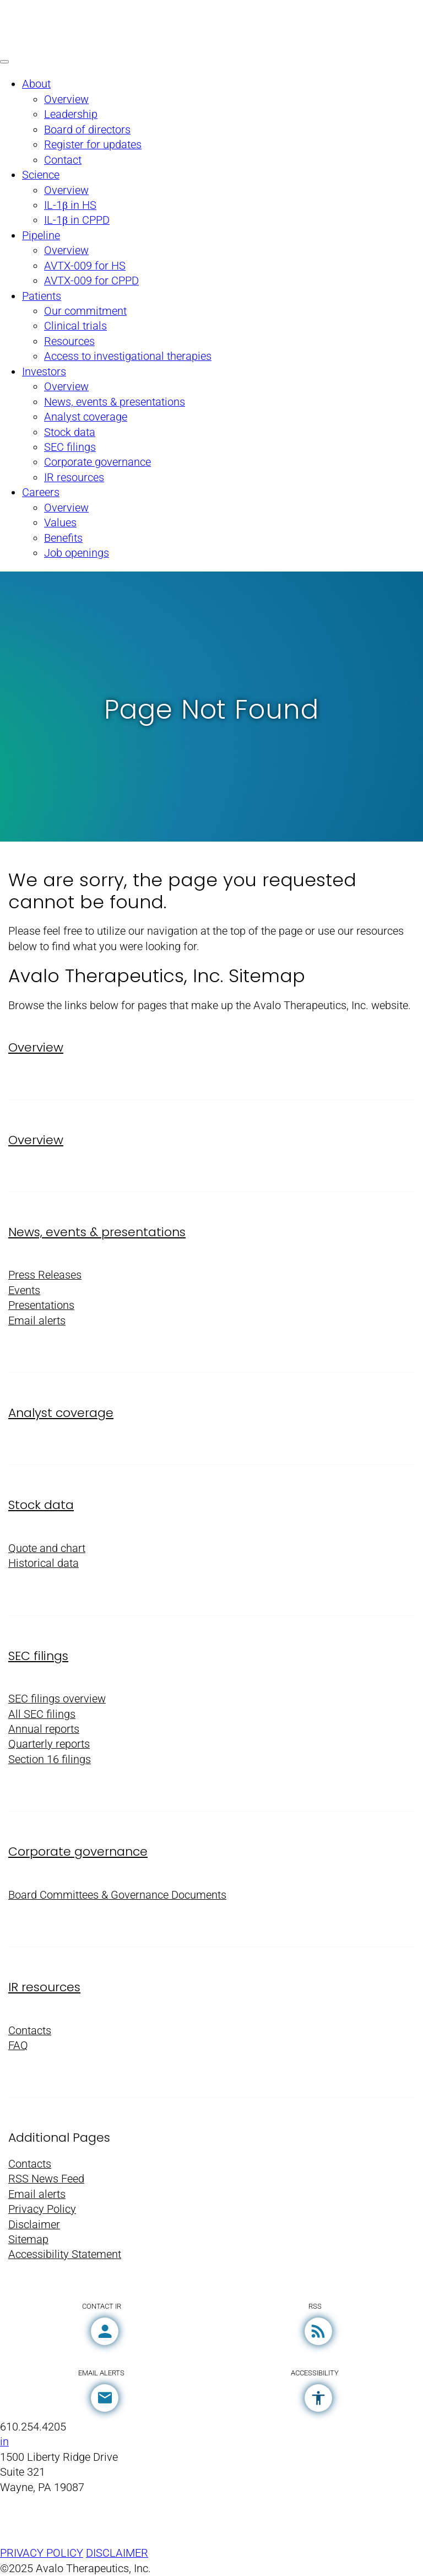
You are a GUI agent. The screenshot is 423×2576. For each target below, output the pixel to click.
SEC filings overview (57, 1699)
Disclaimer (34, 2224)
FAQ (18, 2045)
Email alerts (37, 1320)
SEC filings (38, 1655)
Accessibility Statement (64, 2254)
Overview (35, 1047)
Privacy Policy (42, 2209)
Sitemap (28, 2239)
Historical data (43, 1563)
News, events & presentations (97, 1232)
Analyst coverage (60, 1412)
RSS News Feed (46, 2179)
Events (24, 1290)
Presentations (41, 1305)
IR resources (44, 1987)
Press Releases (45, 1275)
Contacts (29, 2030)
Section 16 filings (49, 1759)
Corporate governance (78, 1851)
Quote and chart (46, 1548)
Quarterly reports (49, 1744)
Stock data (41, 1504)
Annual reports (43, 1729)
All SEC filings (41, 1714)
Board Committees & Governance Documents (117, 1895)
